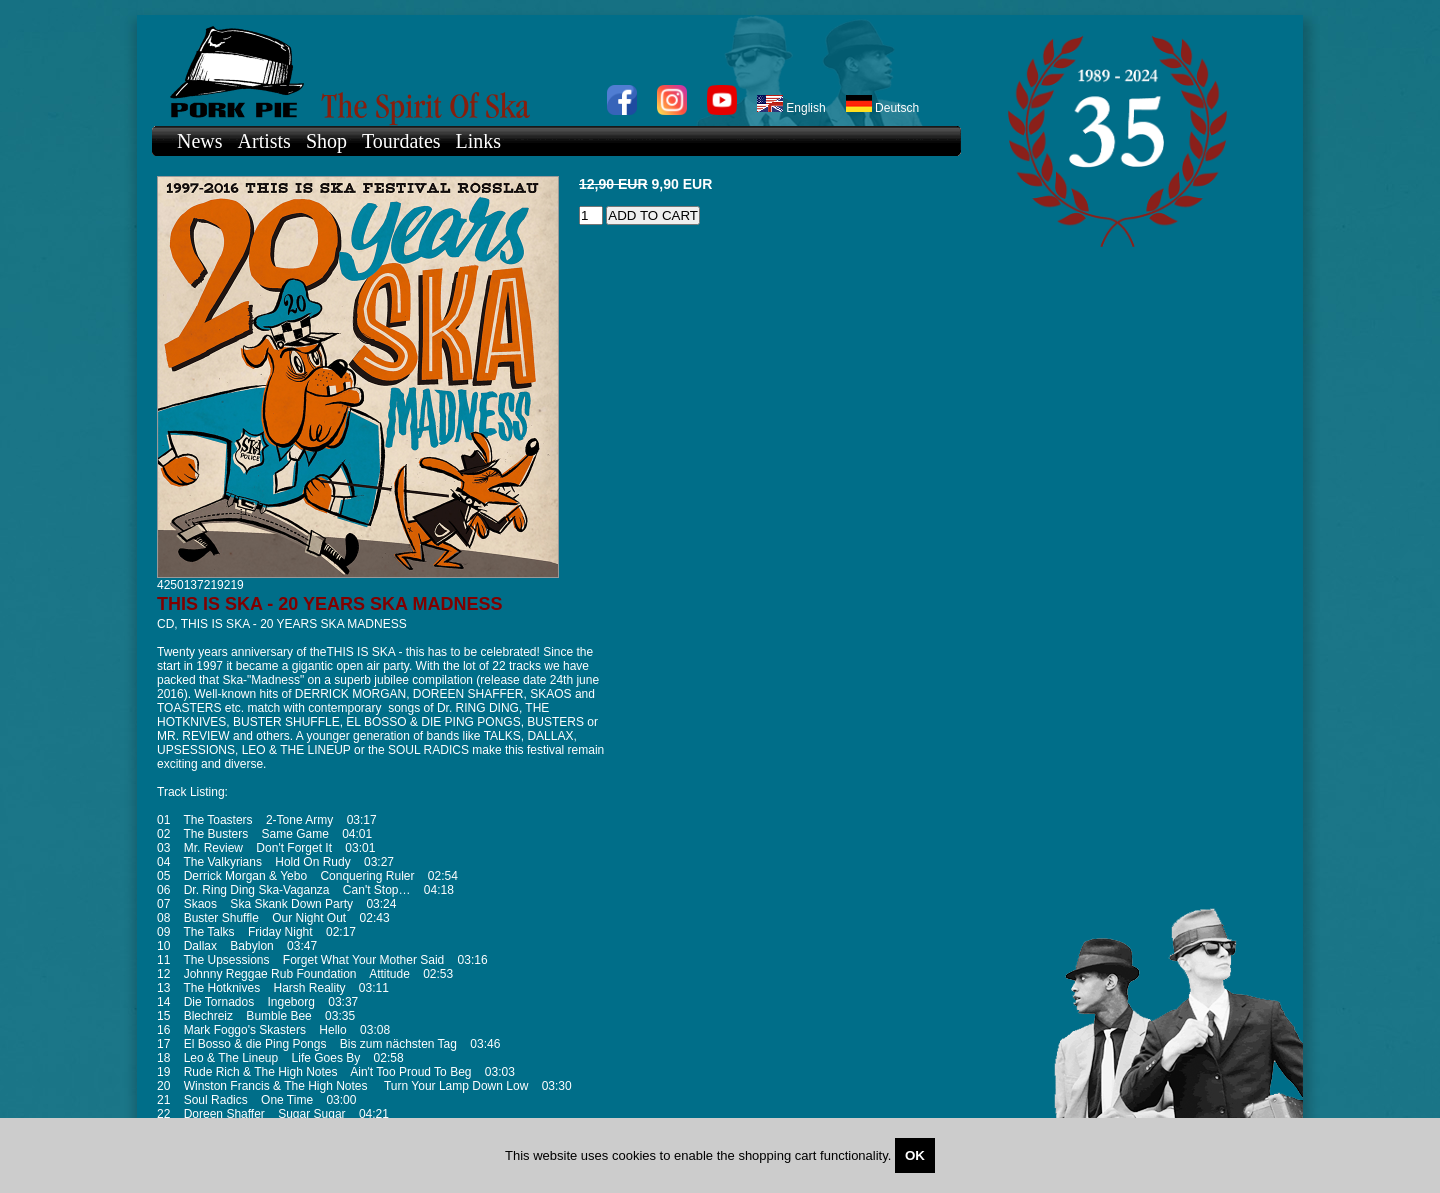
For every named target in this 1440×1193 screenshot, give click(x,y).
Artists (264, 141)
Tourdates (401, 141)
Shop (326, 141)
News (200, 141)
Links (479, 141)
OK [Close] (915, 1155)
